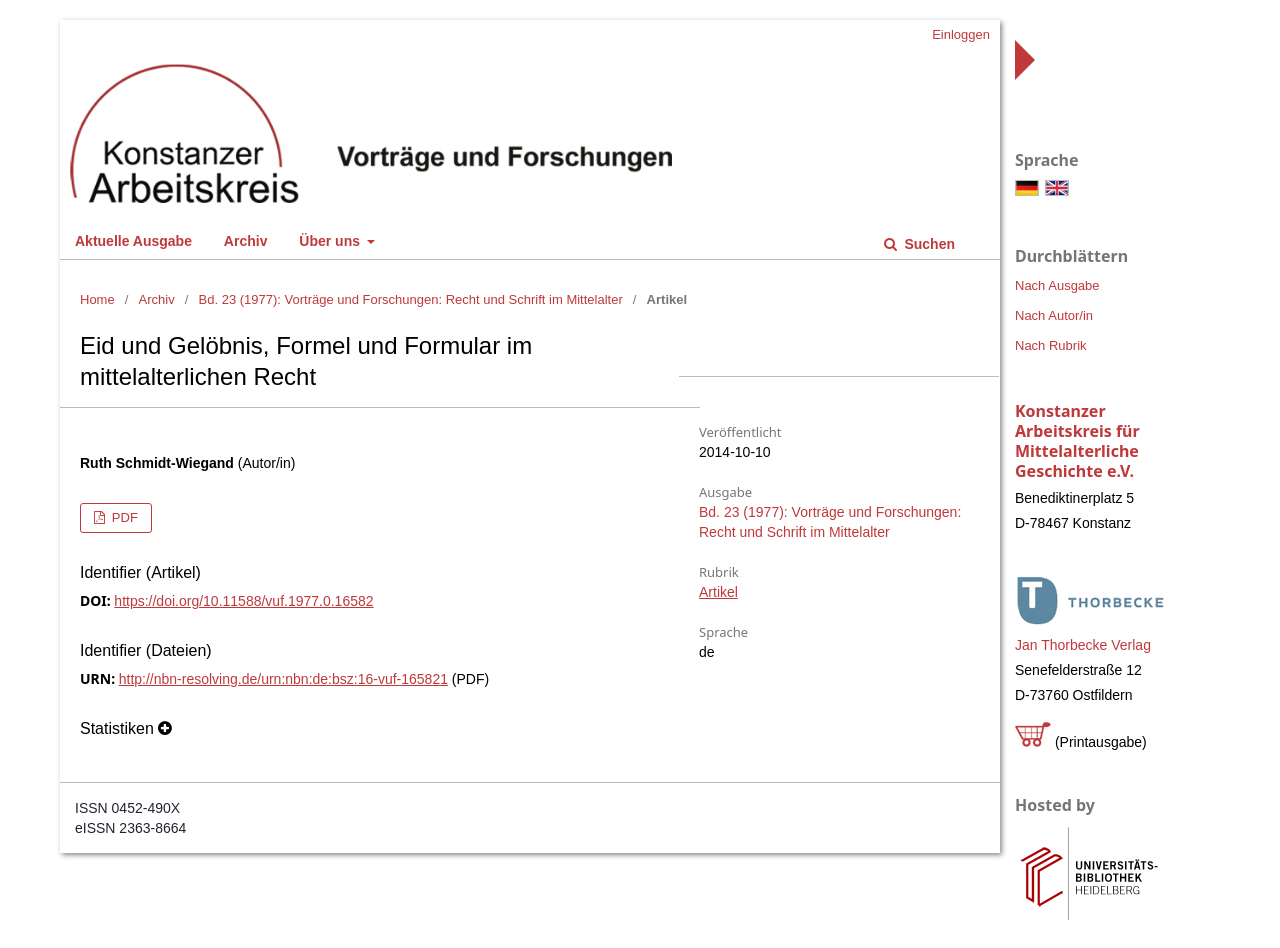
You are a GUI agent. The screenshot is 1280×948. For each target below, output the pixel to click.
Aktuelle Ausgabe (133, 241)
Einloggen (961, 34)
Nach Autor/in (1054, 315)
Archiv (246, 241)
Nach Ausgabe (1057, 285)
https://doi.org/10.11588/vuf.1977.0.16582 (243, 601)
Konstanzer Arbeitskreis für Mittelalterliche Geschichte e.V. (1077, 441)
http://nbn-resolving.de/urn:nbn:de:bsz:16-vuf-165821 (283, 679)
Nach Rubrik (1051, 345)
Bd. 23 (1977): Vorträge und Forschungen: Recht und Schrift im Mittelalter (411, 299)
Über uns (331, 241)
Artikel (718, 592)
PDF (123, 517)
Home (97, 299)
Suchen (928, 244)
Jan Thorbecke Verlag (1083, 645)
